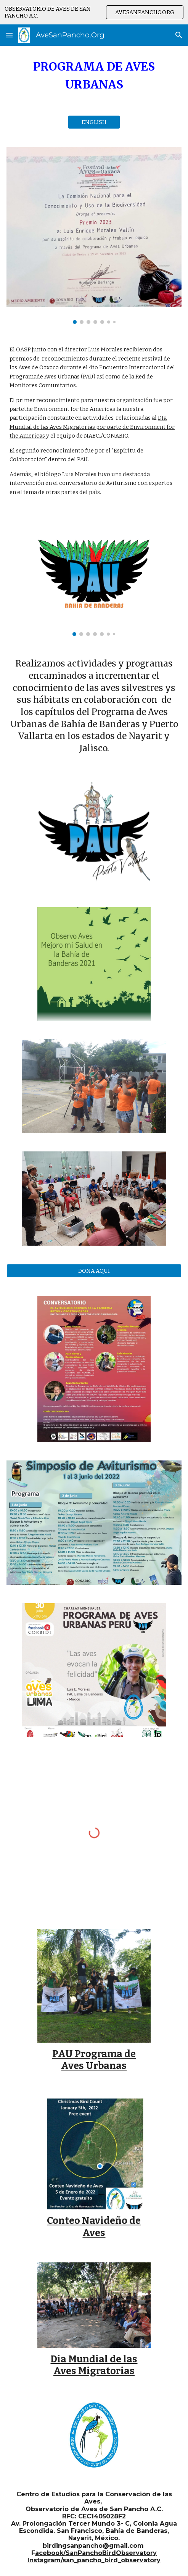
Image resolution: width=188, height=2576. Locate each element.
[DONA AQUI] (94, 1271)
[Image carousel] (94, 235)
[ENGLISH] (94, 122)
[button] (9, 34)
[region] (94, 12)
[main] (94, 76)
